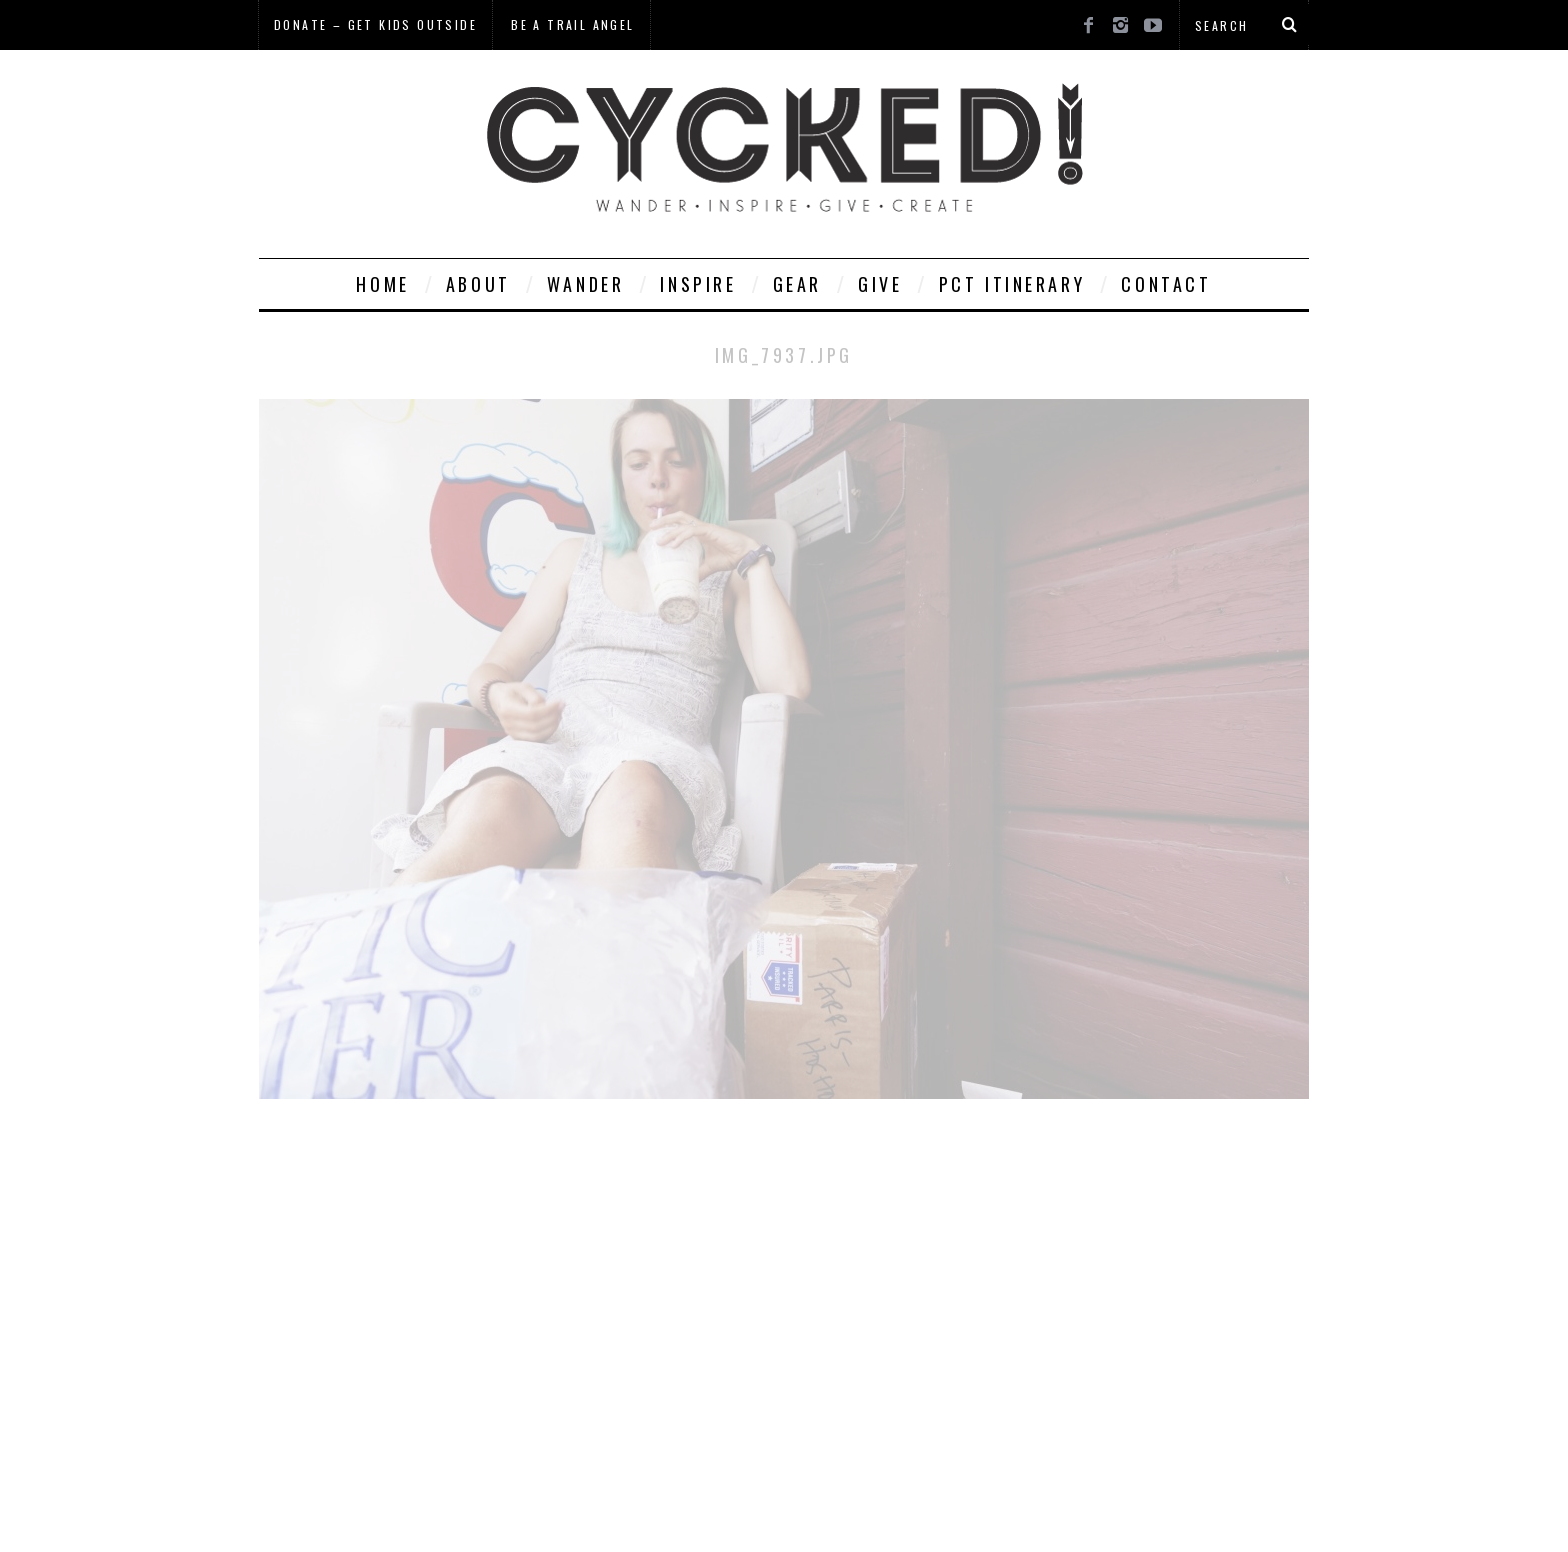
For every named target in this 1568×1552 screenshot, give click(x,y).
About (478, 284)
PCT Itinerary (1012, 284)
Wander (586, 284)
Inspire (698, 284)
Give (880, 284)
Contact (1166, 284)
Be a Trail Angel (572, 24)
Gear (797, 284)
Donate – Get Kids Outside (375, 24)
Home (382, 284)
